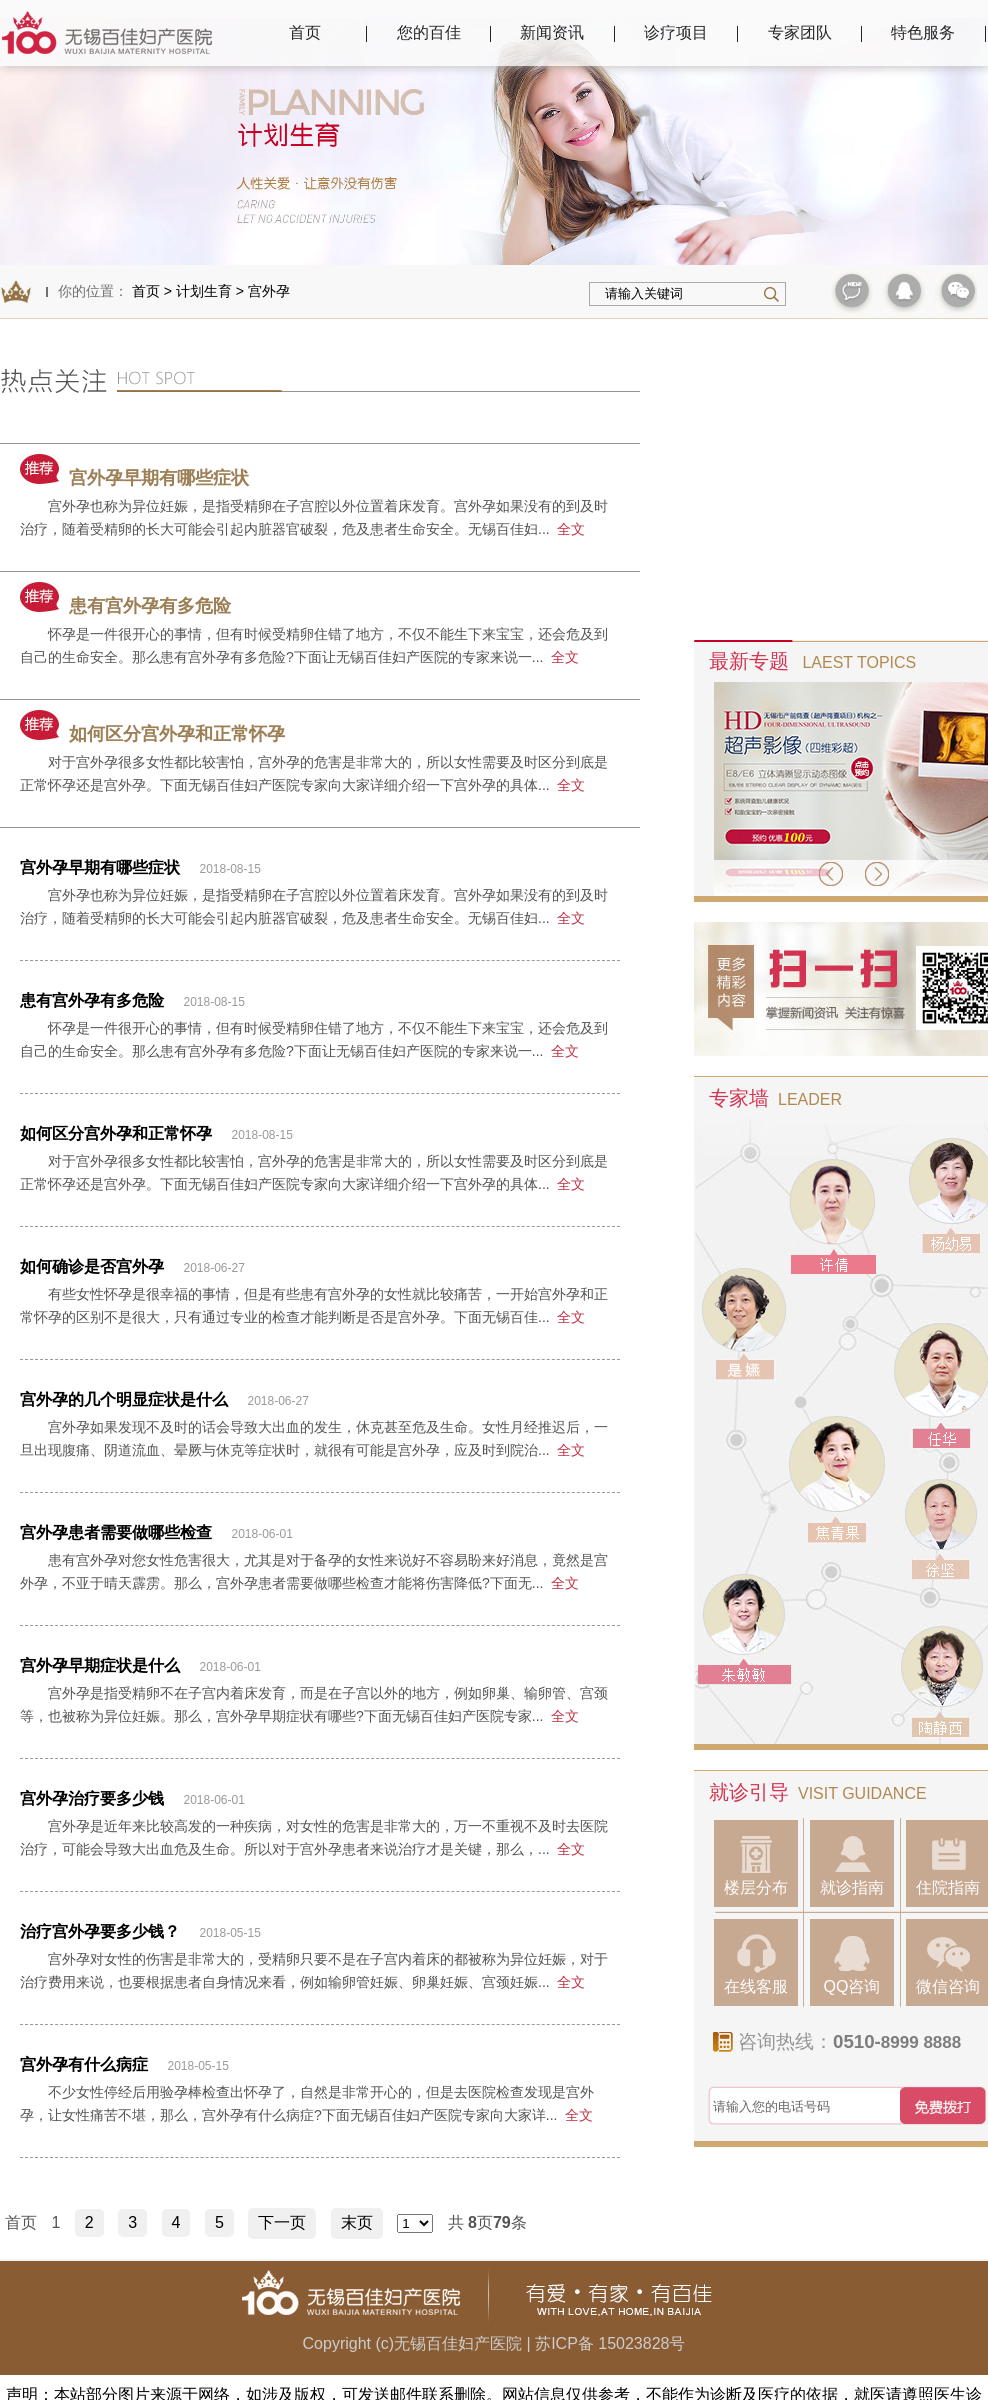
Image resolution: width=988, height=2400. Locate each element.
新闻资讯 (552, 32)
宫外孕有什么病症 (84, 2064)
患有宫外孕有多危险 (125, 606)
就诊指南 (852, 1865)
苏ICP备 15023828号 (610, 2343)
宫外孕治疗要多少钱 (92, 1798)
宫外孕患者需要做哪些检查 (116, 1532)
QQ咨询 (852, 1964)
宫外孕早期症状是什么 (100, 1665)
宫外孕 (269, 291)
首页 (305, 32)
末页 (357, 2222)
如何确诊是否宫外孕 (92, 1266)
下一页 (282, 2222)
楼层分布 (756, 1865)
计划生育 (204, 291)
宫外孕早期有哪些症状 (134, 478)
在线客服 (756, 1964)
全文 (571, 529)
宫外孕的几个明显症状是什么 (124, 1399)
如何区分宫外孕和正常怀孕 (152, 734)
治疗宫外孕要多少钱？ (100, 1931)
